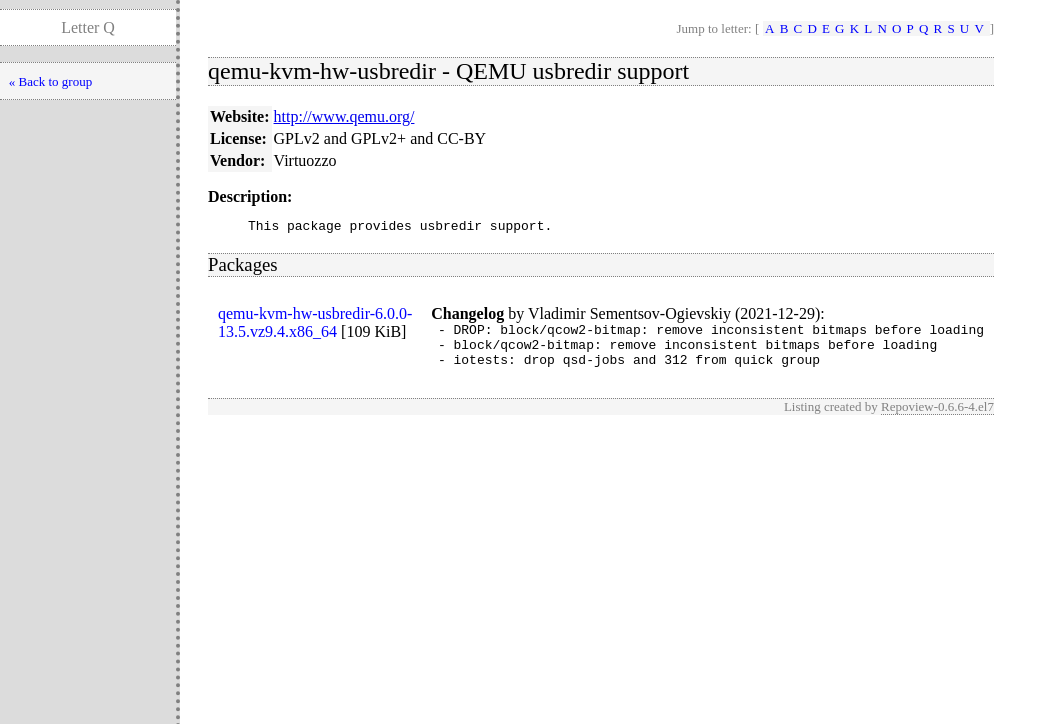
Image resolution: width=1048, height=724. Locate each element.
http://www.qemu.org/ (344, 116)
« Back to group (50, 81)
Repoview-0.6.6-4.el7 (937, 418)
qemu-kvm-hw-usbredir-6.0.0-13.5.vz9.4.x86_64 (315, 325)
